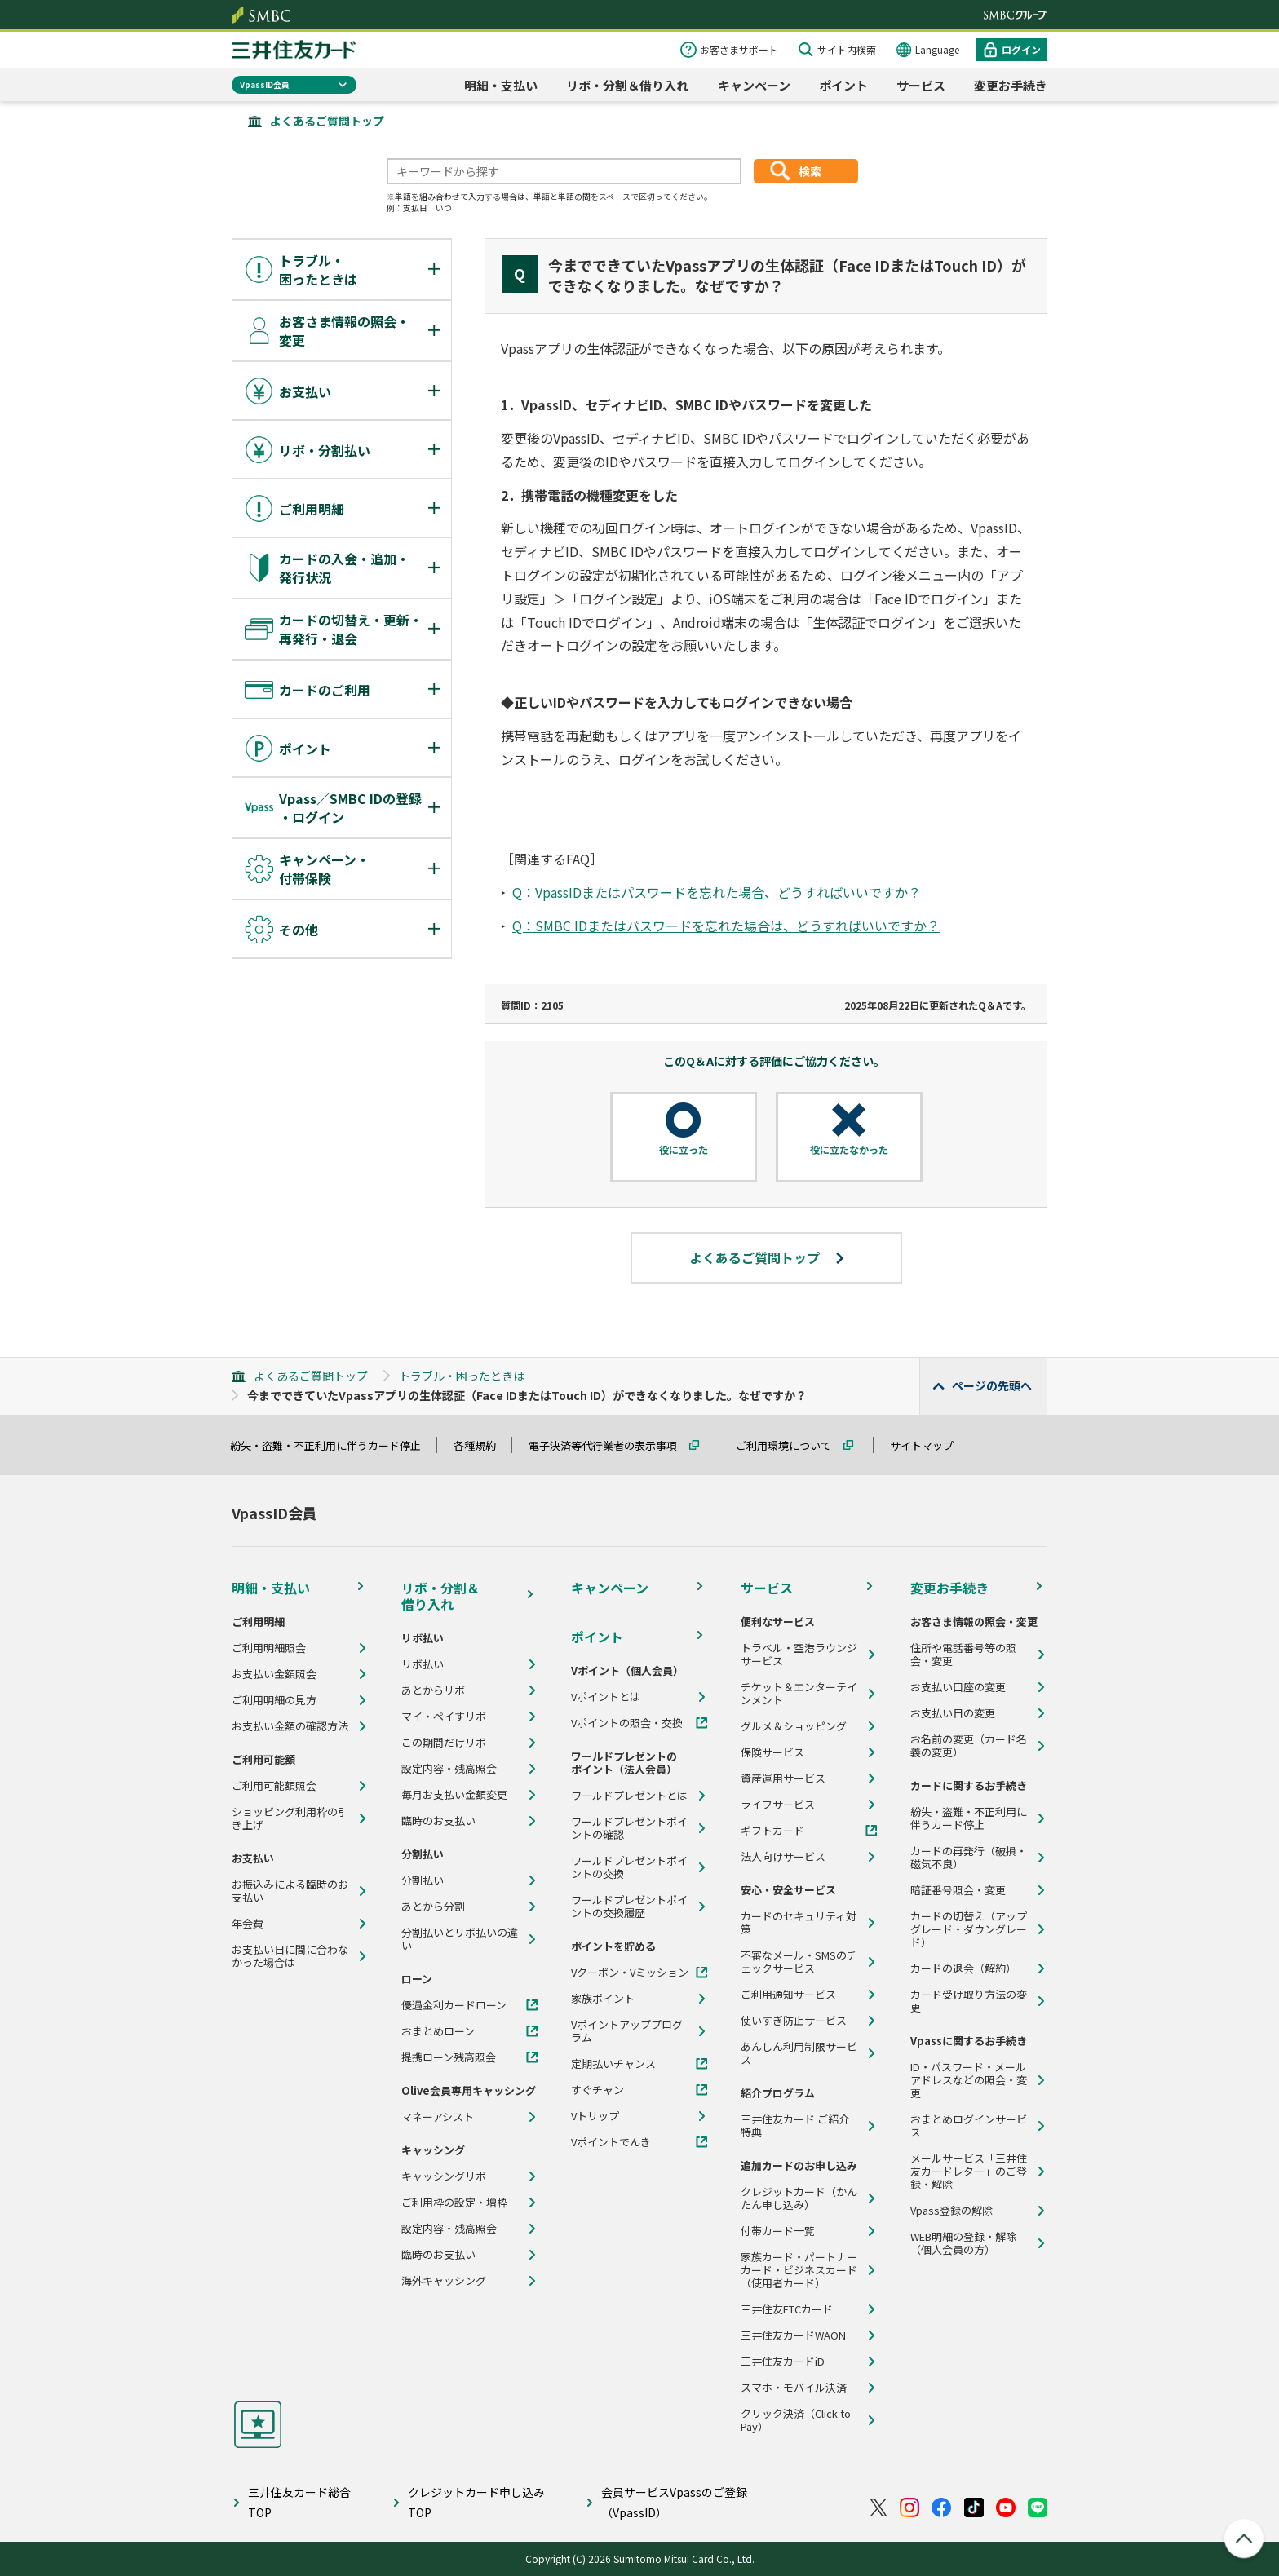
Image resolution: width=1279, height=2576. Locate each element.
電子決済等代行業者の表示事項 (610, 1445)
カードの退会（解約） (963, 1968)
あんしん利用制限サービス (799, 2053)
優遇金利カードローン (454, 2005)
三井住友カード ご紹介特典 (795, 2126)
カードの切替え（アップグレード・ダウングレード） (968, 1929)
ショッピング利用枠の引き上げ (290, 1818)
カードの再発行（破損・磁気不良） (968, 1858)
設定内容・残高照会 (449, 1768)
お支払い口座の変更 (958, 1687)
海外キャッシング (443, 2280)
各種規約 (482, 1445)
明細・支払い (501, 85)
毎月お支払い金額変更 (454, 1794)
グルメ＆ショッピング (794, 1726)
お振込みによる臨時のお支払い (290, 1891)
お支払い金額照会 (274, 1674)
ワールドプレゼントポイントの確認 (629, 1828)
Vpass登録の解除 (951, 2210)
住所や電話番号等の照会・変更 (963, 1654)
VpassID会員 (265, 84)
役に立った (683, 1149)
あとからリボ (433, 1690)
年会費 (247, 1923)
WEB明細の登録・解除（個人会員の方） (963, 2243)
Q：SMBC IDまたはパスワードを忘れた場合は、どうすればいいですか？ (726, 925)
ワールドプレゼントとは (629, 1795)
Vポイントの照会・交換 (627, 1723)
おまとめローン (438, 2031)
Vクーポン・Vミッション (629, 1972)
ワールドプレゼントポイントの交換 (629, 1867)
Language (937, 49)
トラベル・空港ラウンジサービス (799, 1654)
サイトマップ (929, 1445)
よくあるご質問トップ (327, 121)
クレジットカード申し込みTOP (476, 2502)
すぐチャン (597, 2090)
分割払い (422, 1880)
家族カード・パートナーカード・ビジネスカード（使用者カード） (799, 2270)
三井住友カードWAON (793, 2335)
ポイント (843, 85)
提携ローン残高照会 (448, 2057)
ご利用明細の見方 (274, 1700)
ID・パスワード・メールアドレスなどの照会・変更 (968, 2080)
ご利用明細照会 (269, 1648)
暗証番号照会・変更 (958, 1890)
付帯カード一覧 (778, 2231)
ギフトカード (772, 1830)
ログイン (1021, 49)
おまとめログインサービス (968, 2126)
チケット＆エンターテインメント (799, 1694)
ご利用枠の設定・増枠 (454, 2202)
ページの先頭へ (992, 1385)
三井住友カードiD (783, 2361)
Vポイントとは (605, 1696)
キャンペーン (754, 85)
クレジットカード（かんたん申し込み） (799, 2198)
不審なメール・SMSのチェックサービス (799, 1962)
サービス (920, 85)
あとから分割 (433, 1906)
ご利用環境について (790, 1445)
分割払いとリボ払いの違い (459, 1939)
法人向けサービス (783, 1856)
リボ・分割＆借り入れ (627, 85)
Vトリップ (595, 2116)
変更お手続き (1010, 85)
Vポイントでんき (611, 2142)
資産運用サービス (783, 1778)
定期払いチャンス (613, 2063)
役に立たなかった (849, 1149)
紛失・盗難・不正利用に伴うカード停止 (333, 1445)
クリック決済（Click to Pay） (796, 2420)
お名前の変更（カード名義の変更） (968, 1746)
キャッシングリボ (443, 2176)
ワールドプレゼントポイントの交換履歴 (629, 1906)
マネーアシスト (437, 2116)
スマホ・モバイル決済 (794, 2387)
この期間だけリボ (443, 1742)
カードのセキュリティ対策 (798, 1923)
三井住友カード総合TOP (299, 2502)
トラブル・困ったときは (461, 1376)
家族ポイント (603, 1998)
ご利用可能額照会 (274, 1785)
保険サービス (772, 1752)
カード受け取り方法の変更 (968, 2001)
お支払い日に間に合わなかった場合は (290, 1956)
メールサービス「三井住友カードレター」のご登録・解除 (968, 2171)
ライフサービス (778, 1804)
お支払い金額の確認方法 (290, 1726)
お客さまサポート (739, 49)
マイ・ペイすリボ (443, 1716)
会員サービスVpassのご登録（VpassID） (674, 2502)
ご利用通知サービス (788, 1994)
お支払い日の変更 (952, 1713)
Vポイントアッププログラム (627, 2031)
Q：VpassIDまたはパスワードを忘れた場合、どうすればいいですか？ (716, 892)
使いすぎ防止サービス (794, 2020)
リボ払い (422, 1664)
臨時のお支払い (438, 1820)
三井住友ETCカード (787, 2309)
